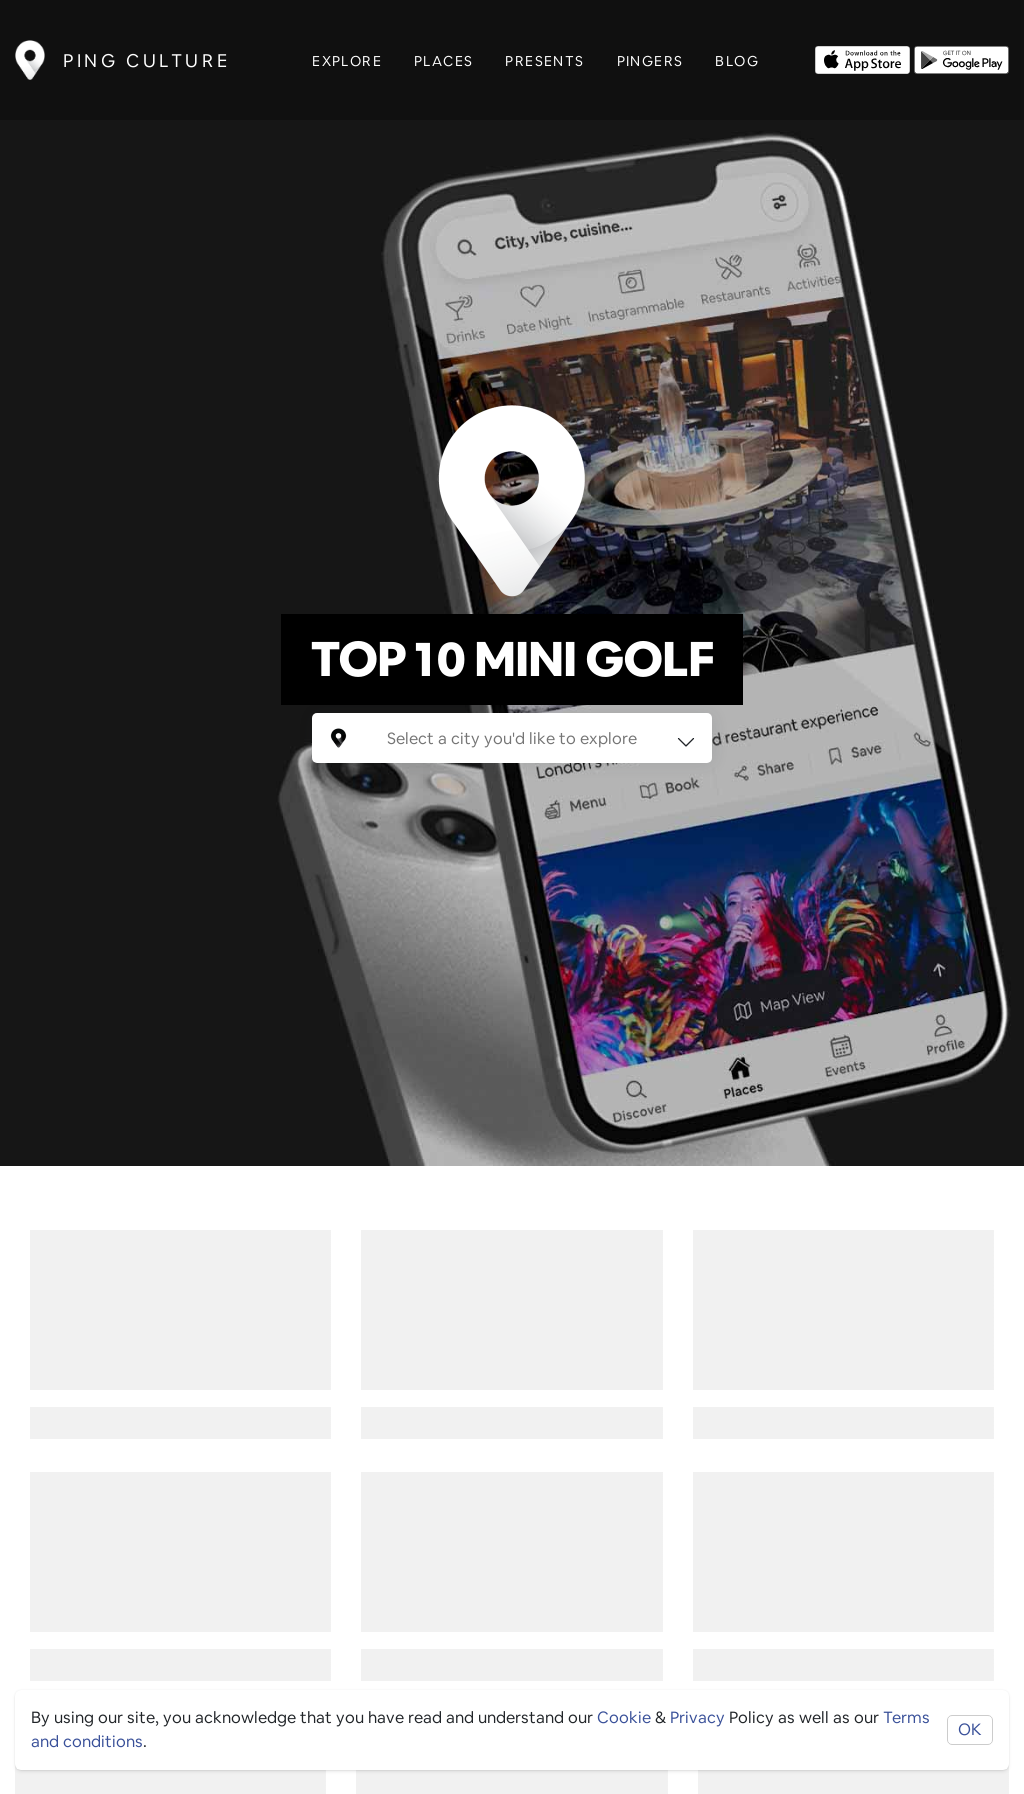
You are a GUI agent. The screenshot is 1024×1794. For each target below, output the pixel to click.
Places (443, 61)
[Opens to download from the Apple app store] (862, 58)
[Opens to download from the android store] (961, 58)
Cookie (624, 1717)
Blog (737, 61)
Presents (544, 61)
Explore (347, 61)
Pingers (650, 61)
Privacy (697, 1717)
